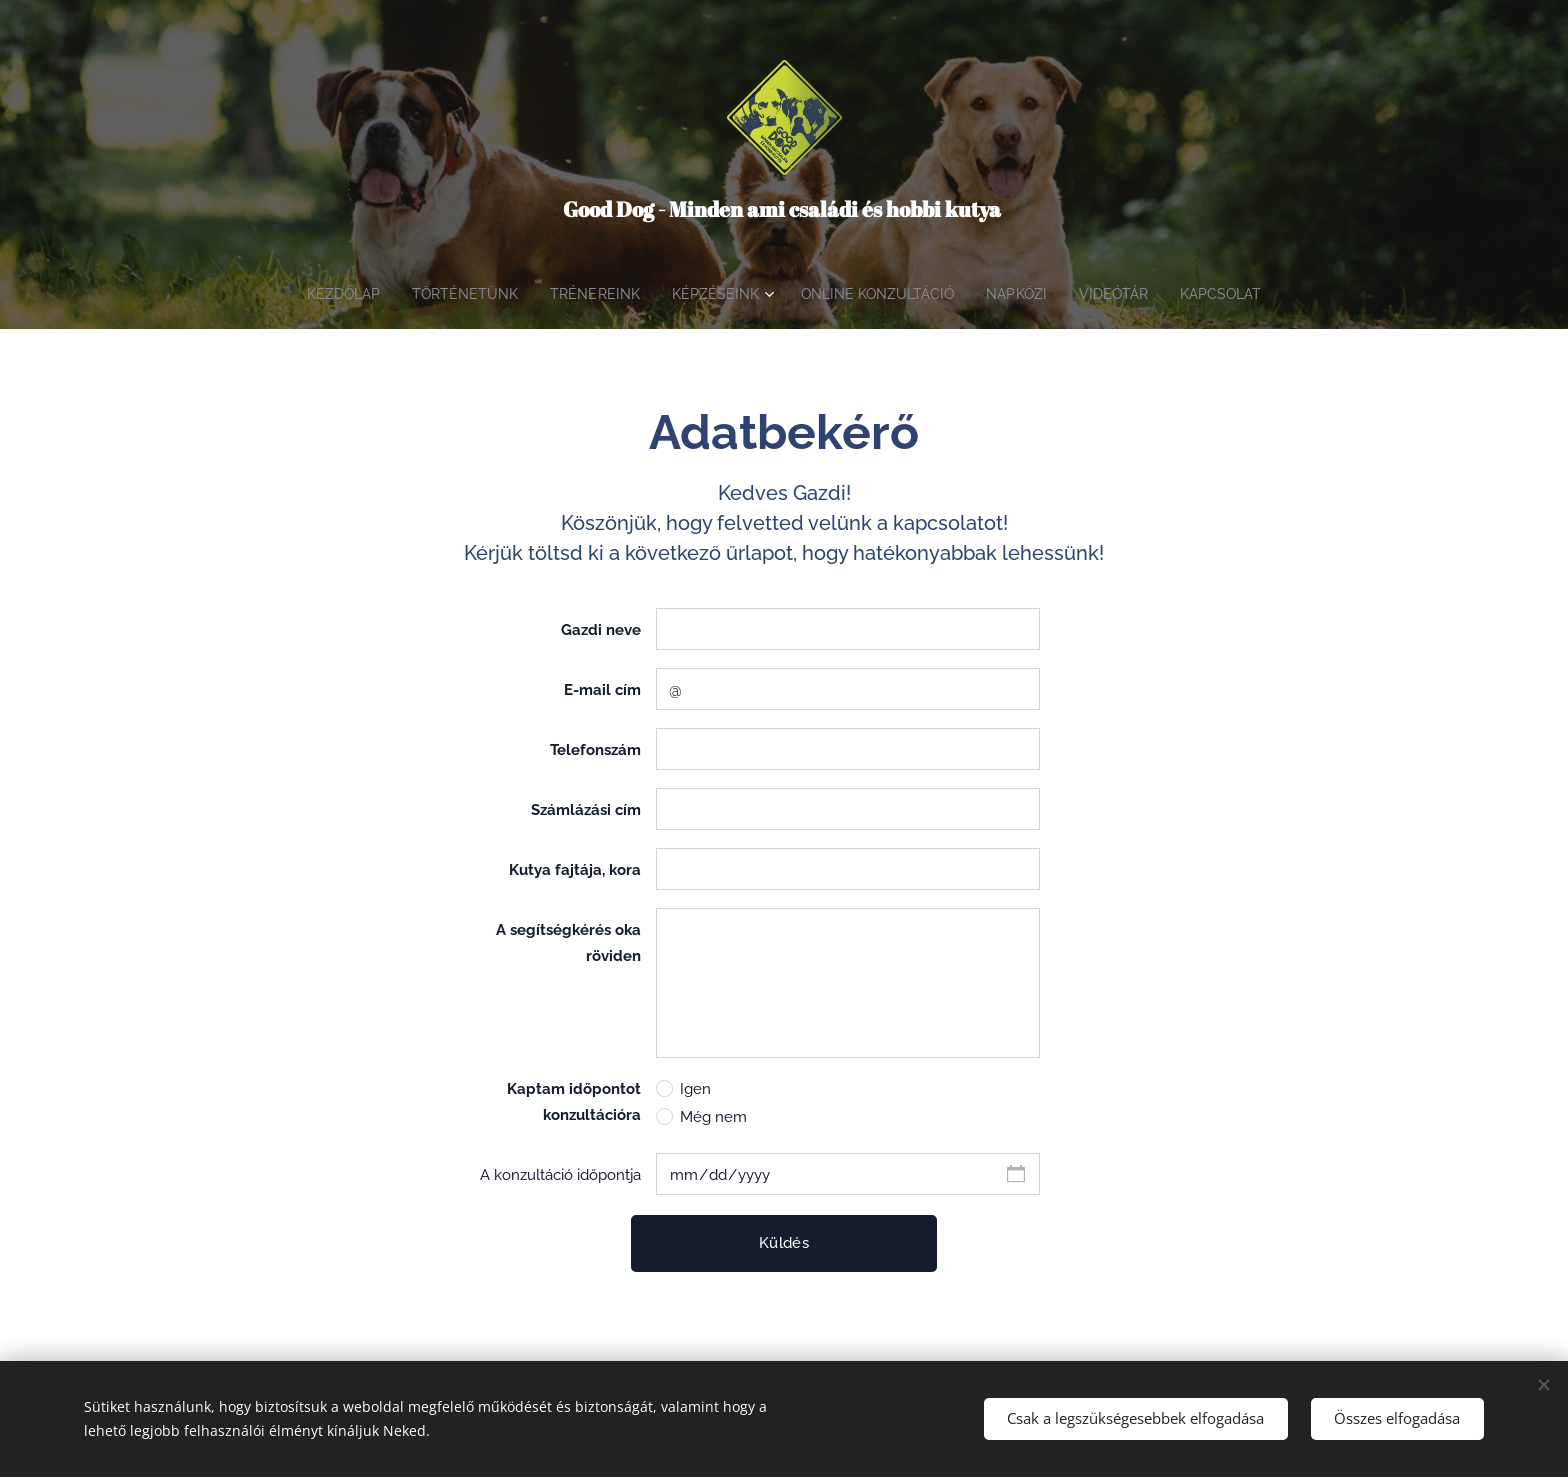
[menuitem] (327, 294)
